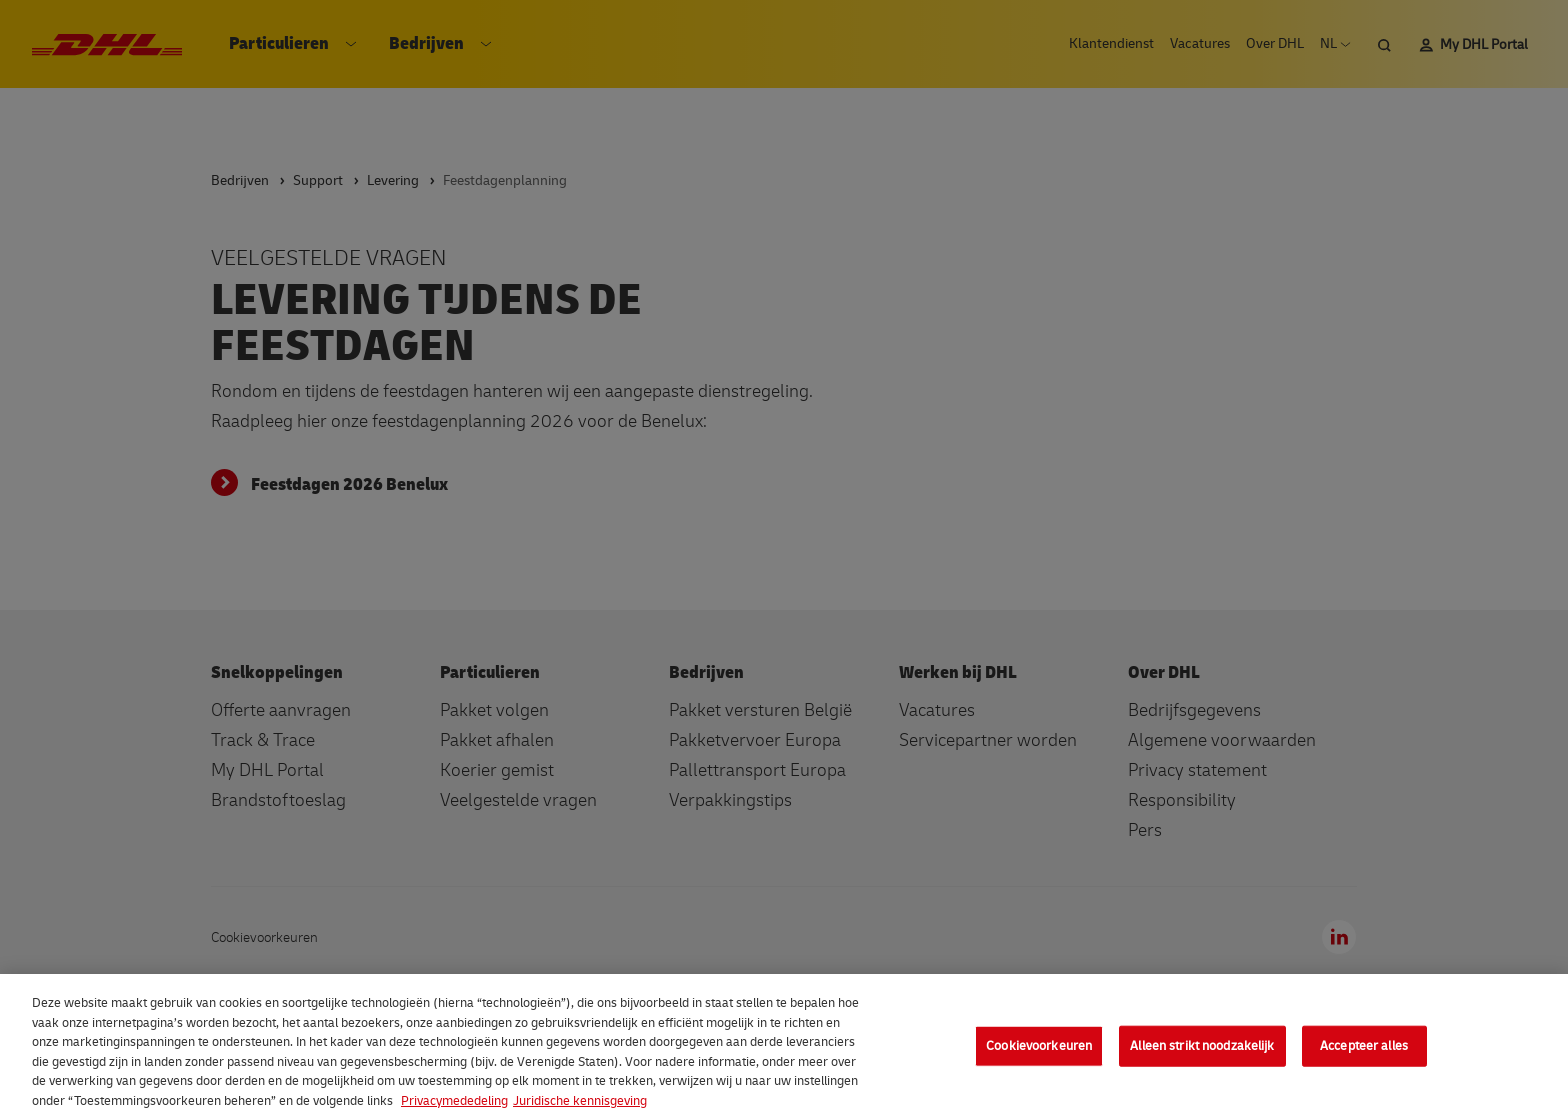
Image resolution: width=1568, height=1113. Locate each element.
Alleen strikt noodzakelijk (1202, 1057)
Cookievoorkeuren (1039, 1057)
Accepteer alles (1364, 1057)
